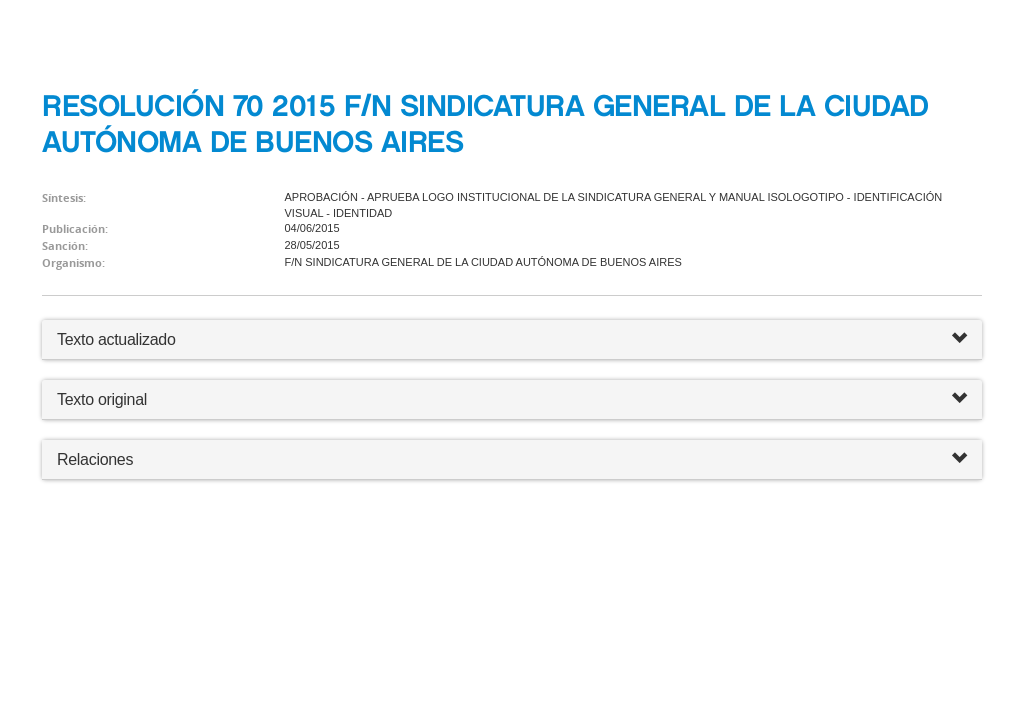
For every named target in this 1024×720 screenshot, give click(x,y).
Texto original (102, 399)
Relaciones (512, 459)
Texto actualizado (116, 339)
